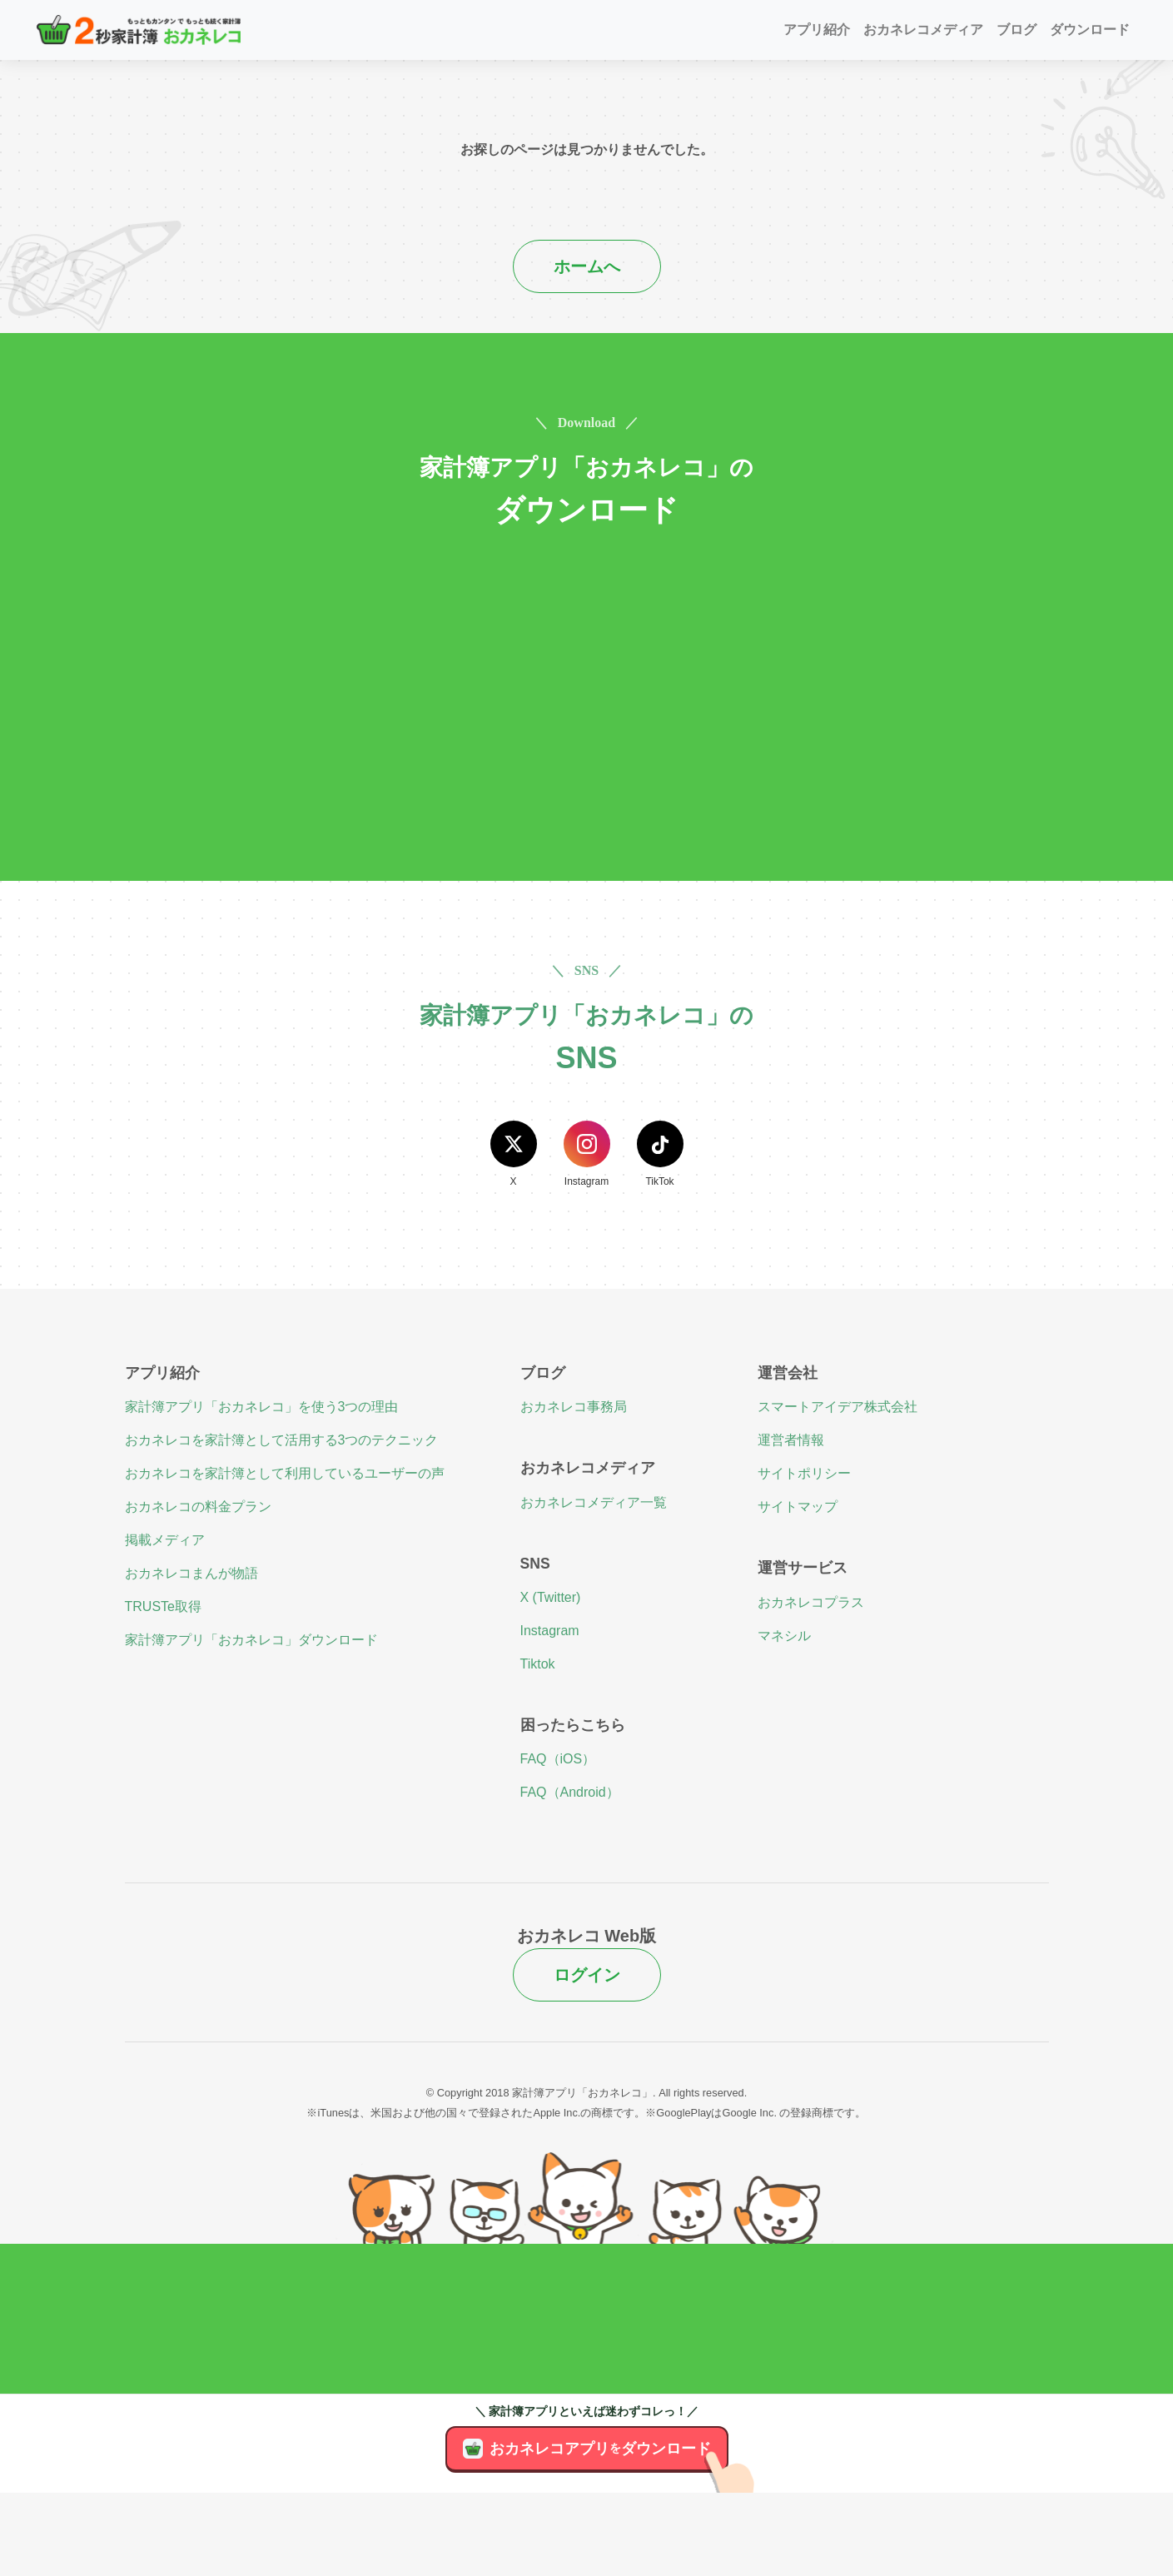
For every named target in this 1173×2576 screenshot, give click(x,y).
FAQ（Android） (569, 1792)
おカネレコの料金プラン (198, 1506)
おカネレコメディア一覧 (593, 1502)
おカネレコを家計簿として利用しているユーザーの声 (285, 1473)
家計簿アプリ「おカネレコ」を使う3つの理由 (262, 1407)
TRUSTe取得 (163, 1606)
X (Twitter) (550, 1597)
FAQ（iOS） (558, 1759)
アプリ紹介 (816, 29)
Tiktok (537, 1664)
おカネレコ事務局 (573, 1407)
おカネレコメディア (923, 29)
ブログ (1016, 29)
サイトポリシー (804, 1473)
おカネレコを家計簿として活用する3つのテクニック (282, 1440)
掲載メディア (165, 1540)
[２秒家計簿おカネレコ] (139, 29)
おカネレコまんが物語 (191, 1573)
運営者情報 (791, 1440)
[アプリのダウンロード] (737, 2492)
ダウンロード (1090, 29)
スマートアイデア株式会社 (837, 1407)
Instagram (549, 1631)
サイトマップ (798, 1506)
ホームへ (587, 266)
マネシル (784, 1636)
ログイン (587, 1975)
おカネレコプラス (811, 1602)
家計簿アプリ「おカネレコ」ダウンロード (251, 1640)
